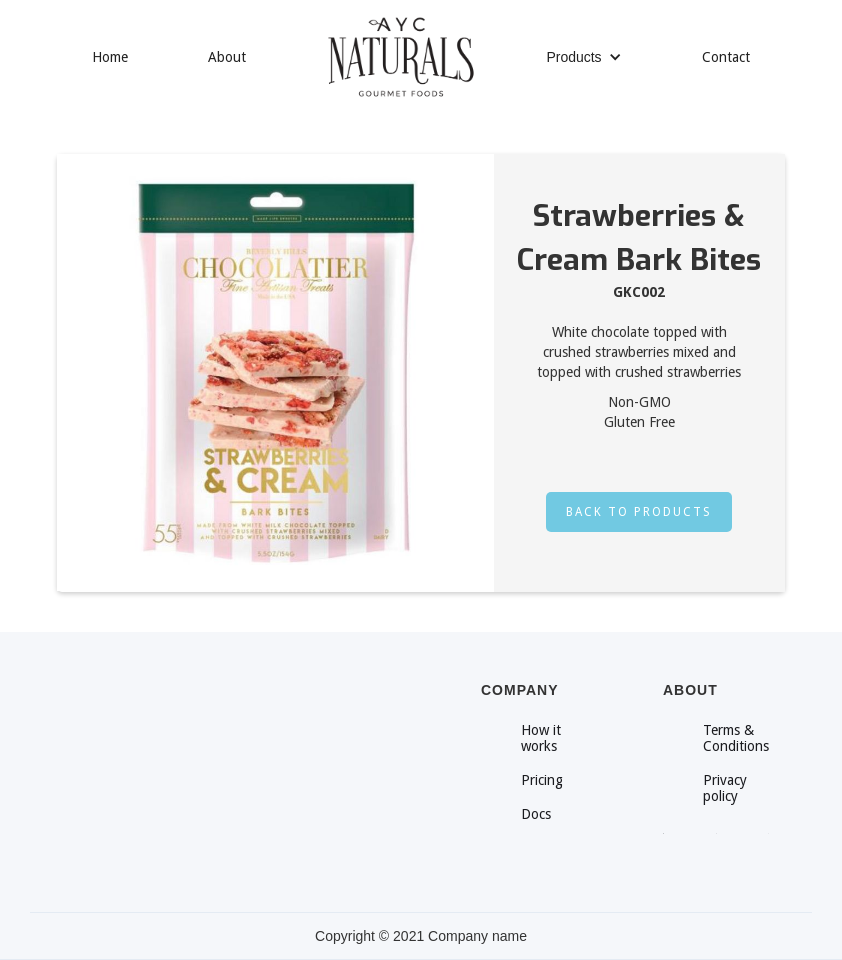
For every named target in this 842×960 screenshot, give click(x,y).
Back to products (639, 512)
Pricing (542, 780)
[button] (583, 57)
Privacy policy (725, 788)
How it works (541, 738)
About (227, 57)
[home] (401, 57)
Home (110, 57)
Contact (726, 57)
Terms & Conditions (736, 738)
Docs (536, 814)
